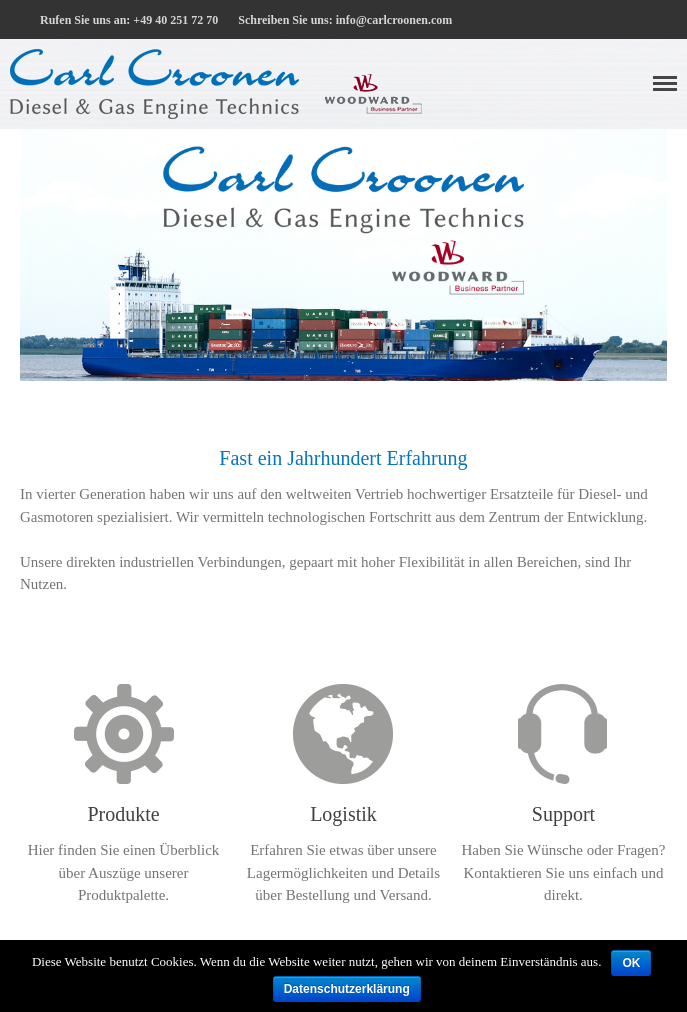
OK (631, 963)
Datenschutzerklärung (347, 989)
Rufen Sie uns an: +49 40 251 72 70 (129, 20)
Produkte (123, 814)
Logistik (343, 814)
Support (563, 814)
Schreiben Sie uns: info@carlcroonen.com (345, 20)
